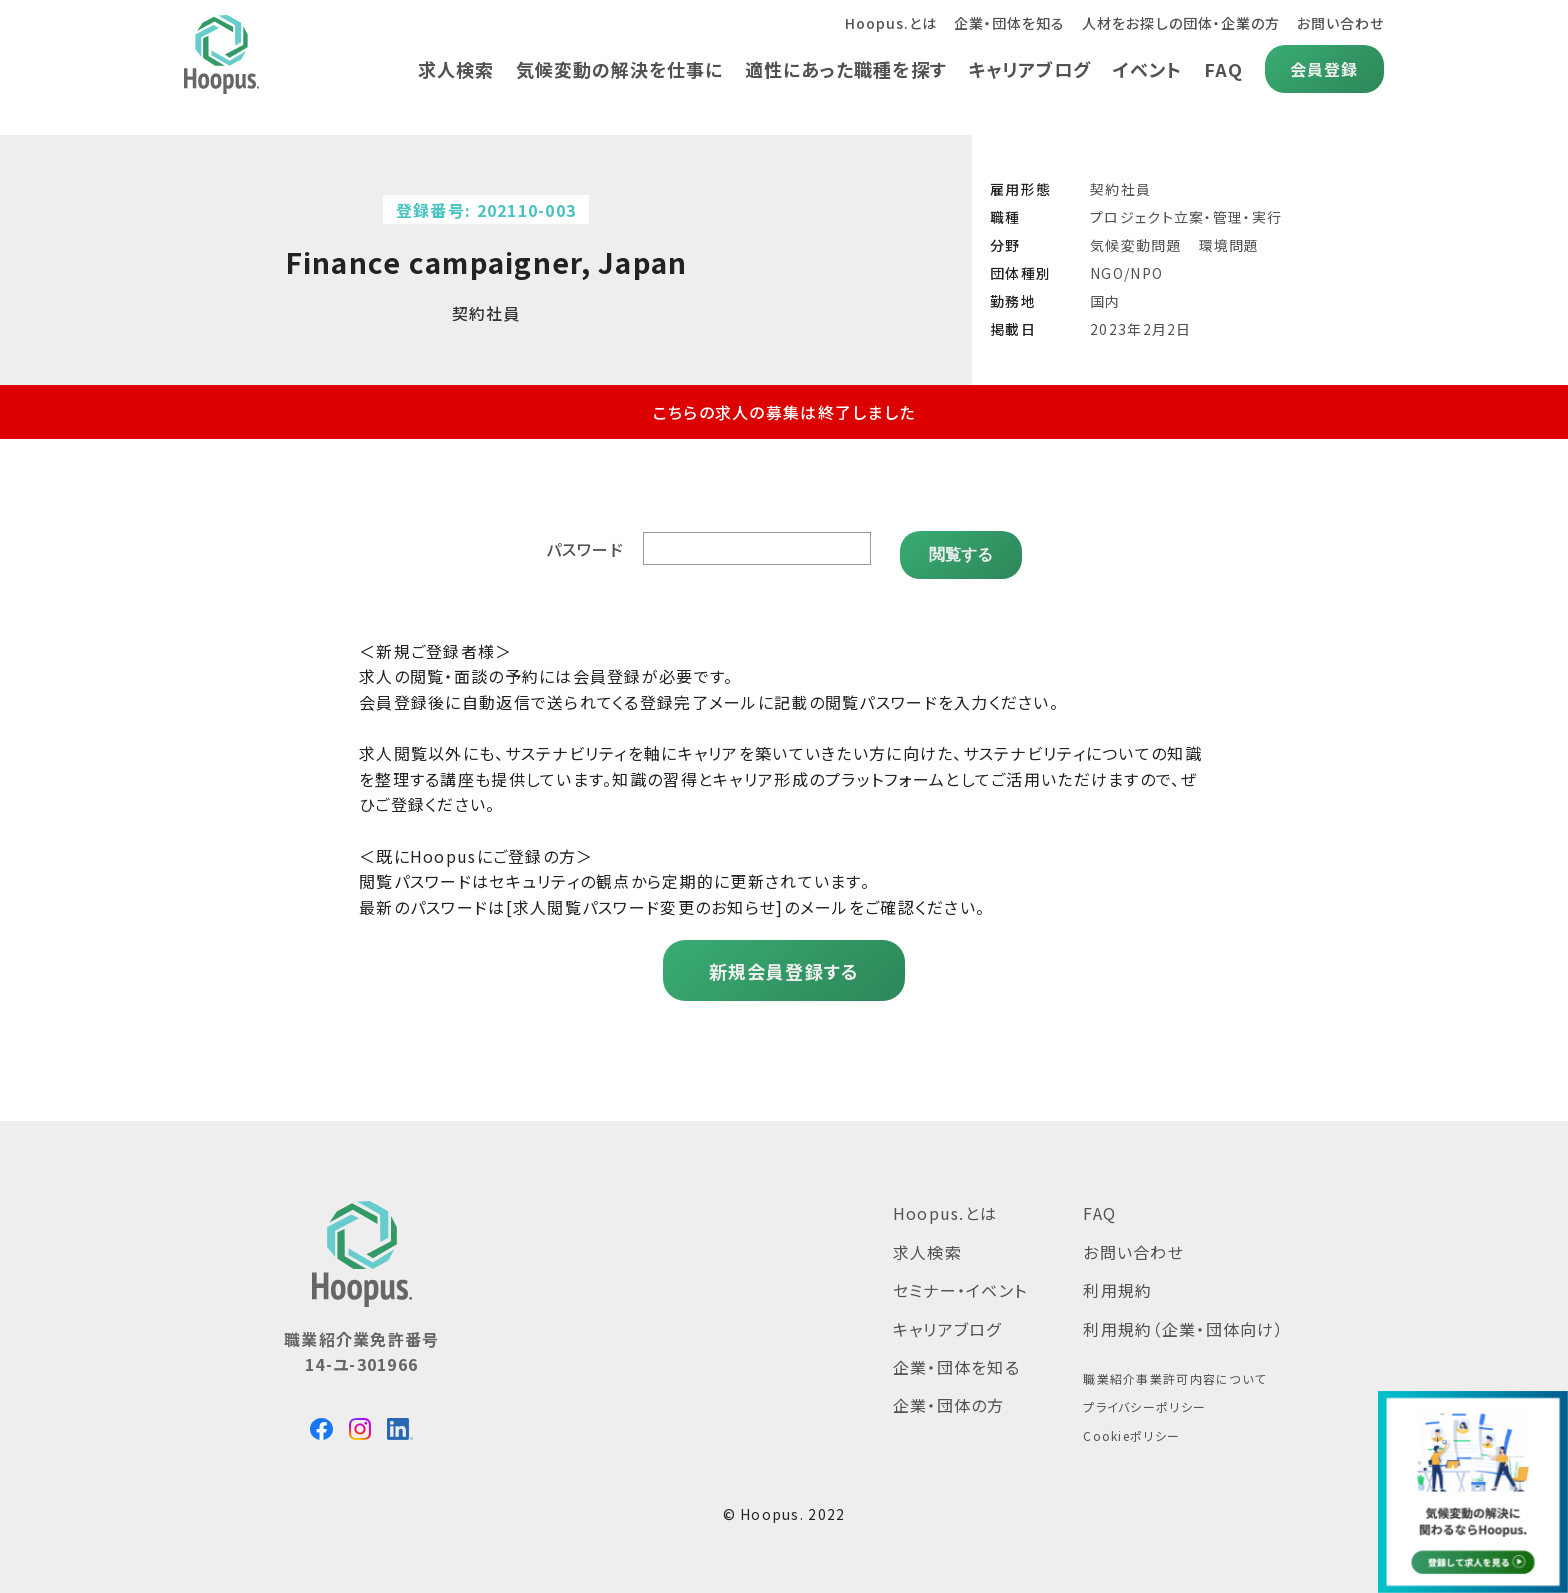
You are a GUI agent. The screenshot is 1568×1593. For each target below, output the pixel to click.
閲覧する (961, 542)
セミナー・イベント (960, 1278)
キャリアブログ (1026, 69)
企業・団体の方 (949, 1394)
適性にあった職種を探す (840, 69)
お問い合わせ (1339, 23)
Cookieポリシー (1131, 1423)
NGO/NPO (1126, 273)
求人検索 (446, 69)
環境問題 (1229, 245)
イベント (1146, 69)
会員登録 (1323, 69)
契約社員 (1120, 189)
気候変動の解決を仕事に (612, 69)
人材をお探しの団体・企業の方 (1178, 23)
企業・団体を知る (1004, 23)
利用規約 (1117, 1278)
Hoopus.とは (883, 23)
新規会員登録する (783, 959)
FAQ (1222, 69)
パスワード (588, 543)
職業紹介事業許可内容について (1174, 1366)
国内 (1105, 301)
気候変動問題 (1136, 245)
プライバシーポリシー (1144, 1395)
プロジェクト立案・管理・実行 (1186, 217)
